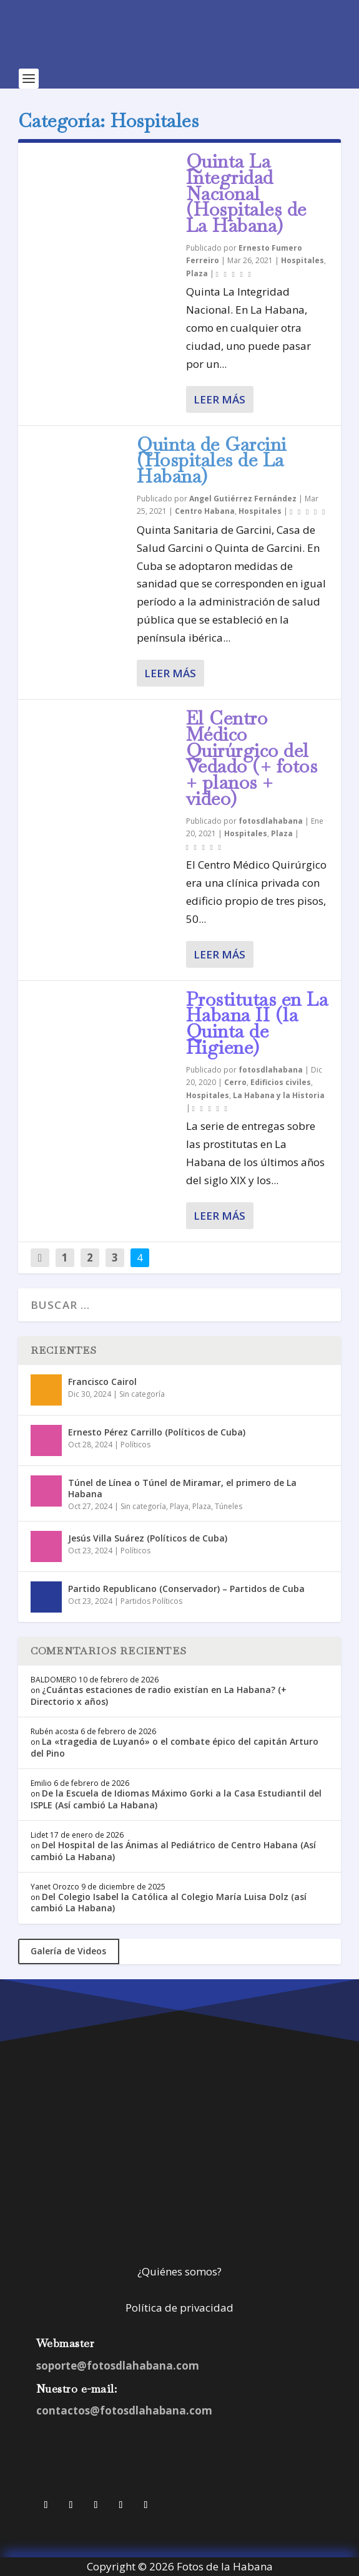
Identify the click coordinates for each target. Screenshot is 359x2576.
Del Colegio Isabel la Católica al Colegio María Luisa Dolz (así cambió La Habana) (169, 1902)
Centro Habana (205, 511)
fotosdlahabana (271, 821)
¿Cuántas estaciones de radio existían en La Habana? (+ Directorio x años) (159, 1695)
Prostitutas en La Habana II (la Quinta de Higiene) (257, 1023)
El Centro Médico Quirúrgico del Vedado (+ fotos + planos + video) (252, 758)
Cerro (235, 1082)
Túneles (228, 1506)
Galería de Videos (68, 1951)
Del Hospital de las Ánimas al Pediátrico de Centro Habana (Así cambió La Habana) (173, 1850)
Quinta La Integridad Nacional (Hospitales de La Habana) (246, 193)
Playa (179, 1506)
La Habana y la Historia (279, 1095)
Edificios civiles (280, 1082)
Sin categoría (142, 1394)
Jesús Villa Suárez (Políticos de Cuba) (147, 1538)
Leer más (219, 399)
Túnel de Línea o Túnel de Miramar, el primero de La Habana (182, 1488)
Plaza (197, 273)
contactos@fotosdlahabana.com (124, 2410)
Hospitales (302, 260)
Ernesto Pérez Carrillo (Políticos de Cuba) (156, 1432)
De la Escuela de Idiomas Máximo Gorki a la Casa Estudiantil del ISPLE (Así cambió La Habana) (176, 1798)
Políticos (135, 1444)
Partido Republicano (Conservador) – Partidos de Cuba (186, 1588)
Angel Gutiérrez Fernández (243, 498)
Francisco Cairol (102, 1381)
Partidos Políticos (151, 1601)
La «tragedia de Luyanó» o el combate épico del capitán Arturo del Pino (174, 1746)
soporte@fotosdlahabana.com (117, 2365)
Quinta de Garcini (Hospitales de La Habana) (212, 460)
